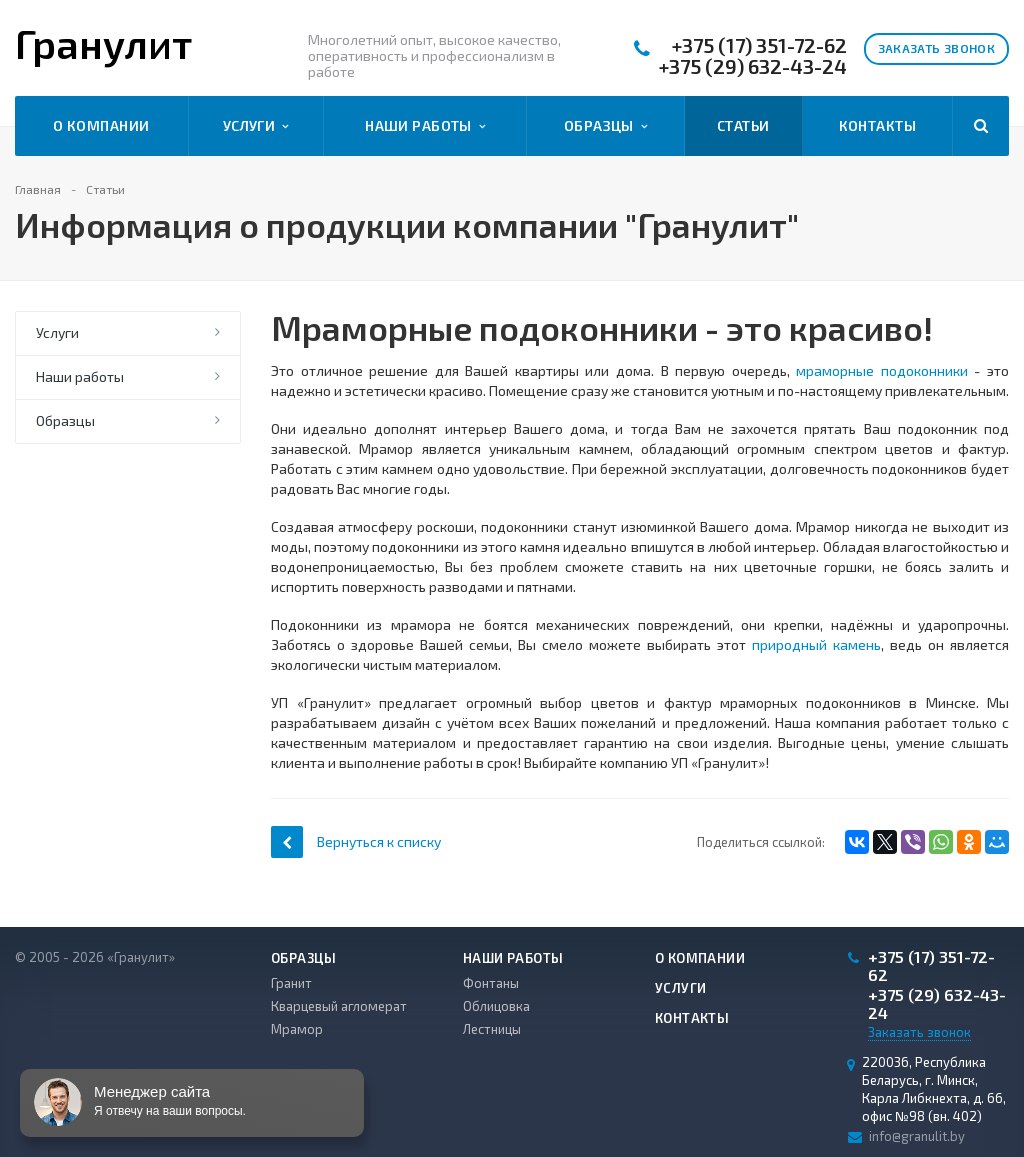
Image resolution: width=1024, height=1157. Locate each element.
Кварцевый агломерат (339, 1006)
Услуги (256, 126)
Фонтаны (491, 983)
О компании (101, 125)
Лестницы (492, 1029)
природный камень (816, 644)
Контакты (877, 125)
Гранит (291, 983)
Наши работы (425, 126)
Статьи (743, 125)
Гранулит (103, 43)
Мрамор (297, 1029)
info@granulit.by (917, 1136)
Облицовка (496, 1006)
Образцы (605, 126)
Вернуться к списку (356, 841)
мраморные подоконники (882, 370)
